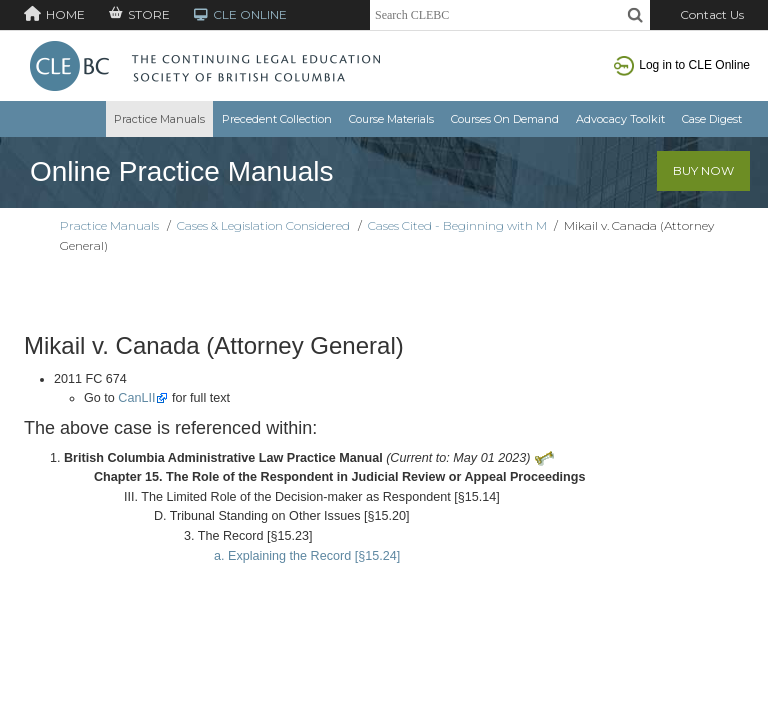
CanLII (136, 398)
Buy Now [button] (703, 170)
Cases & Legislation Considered (263, 225)
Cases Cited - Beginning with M (457, 225)
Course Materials (391, 119)
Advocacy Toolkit (620, 119)
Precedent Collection (277, 119)
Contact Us (712, 14)
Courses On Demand (505, 119)
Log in (682, 65)
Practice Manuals (159, 119)
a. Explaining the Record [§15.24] (307, 556)
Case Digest (712, 119)
